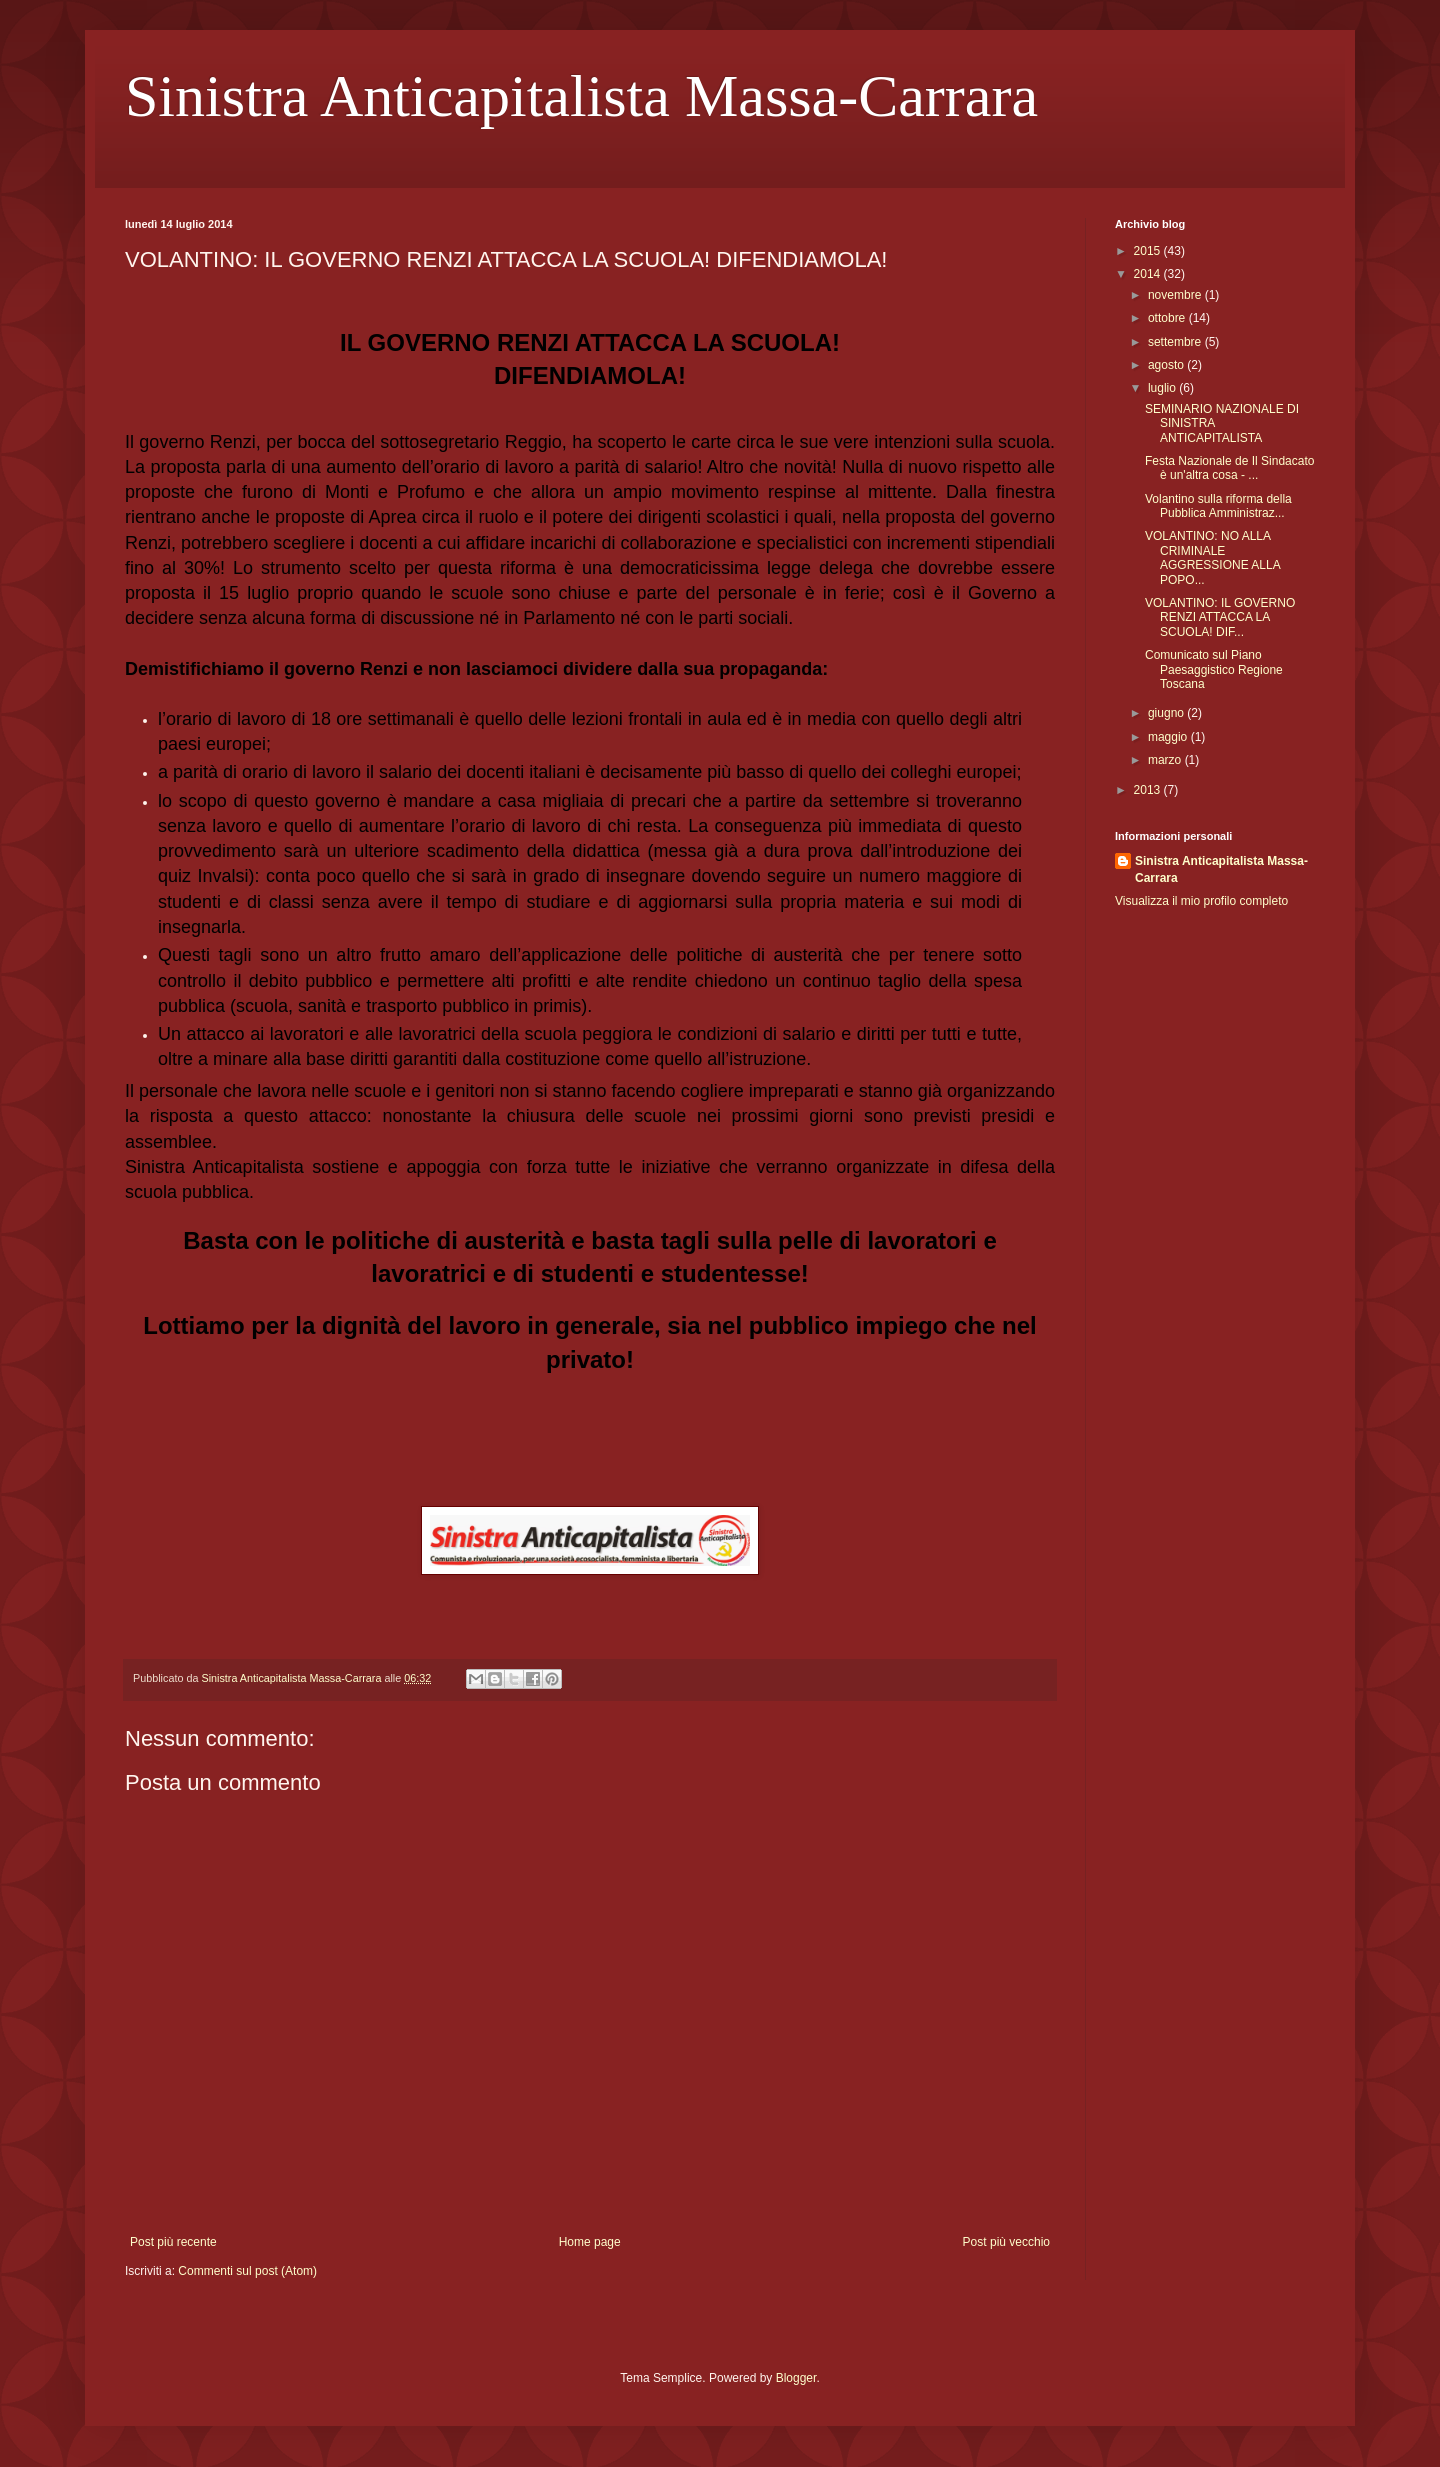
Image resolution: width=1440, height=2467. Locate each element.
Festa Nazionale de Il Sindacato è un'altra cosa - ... (1229, 468)
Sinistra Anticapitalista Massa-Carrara (581, 96)
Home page (590, 2242)
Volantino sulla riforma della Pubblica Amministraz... (1218, 506)
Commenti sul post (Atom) (247, 2271)
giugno (1167, 713)
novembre (1176, 295)
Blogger (796, 2378)
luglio (1163, 388)
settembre (1176, 342)
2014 (1149, 274)
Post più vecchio (1006, 2242)
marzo (1166, 760)
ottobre (1168, 318)
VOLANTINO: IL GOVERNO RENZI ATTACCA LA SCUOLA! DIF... (1220, 617)
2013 (1149, 790)
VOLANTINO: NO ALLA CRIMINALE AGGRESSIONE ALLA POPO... (1212, 557)
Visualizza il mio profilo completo (1201, 901)
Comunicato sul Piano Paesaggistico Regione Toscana (1214, 669)
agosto (1167, 365)
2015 (1149, 251)
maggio (1169, 737)
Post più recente (173, 2242)
